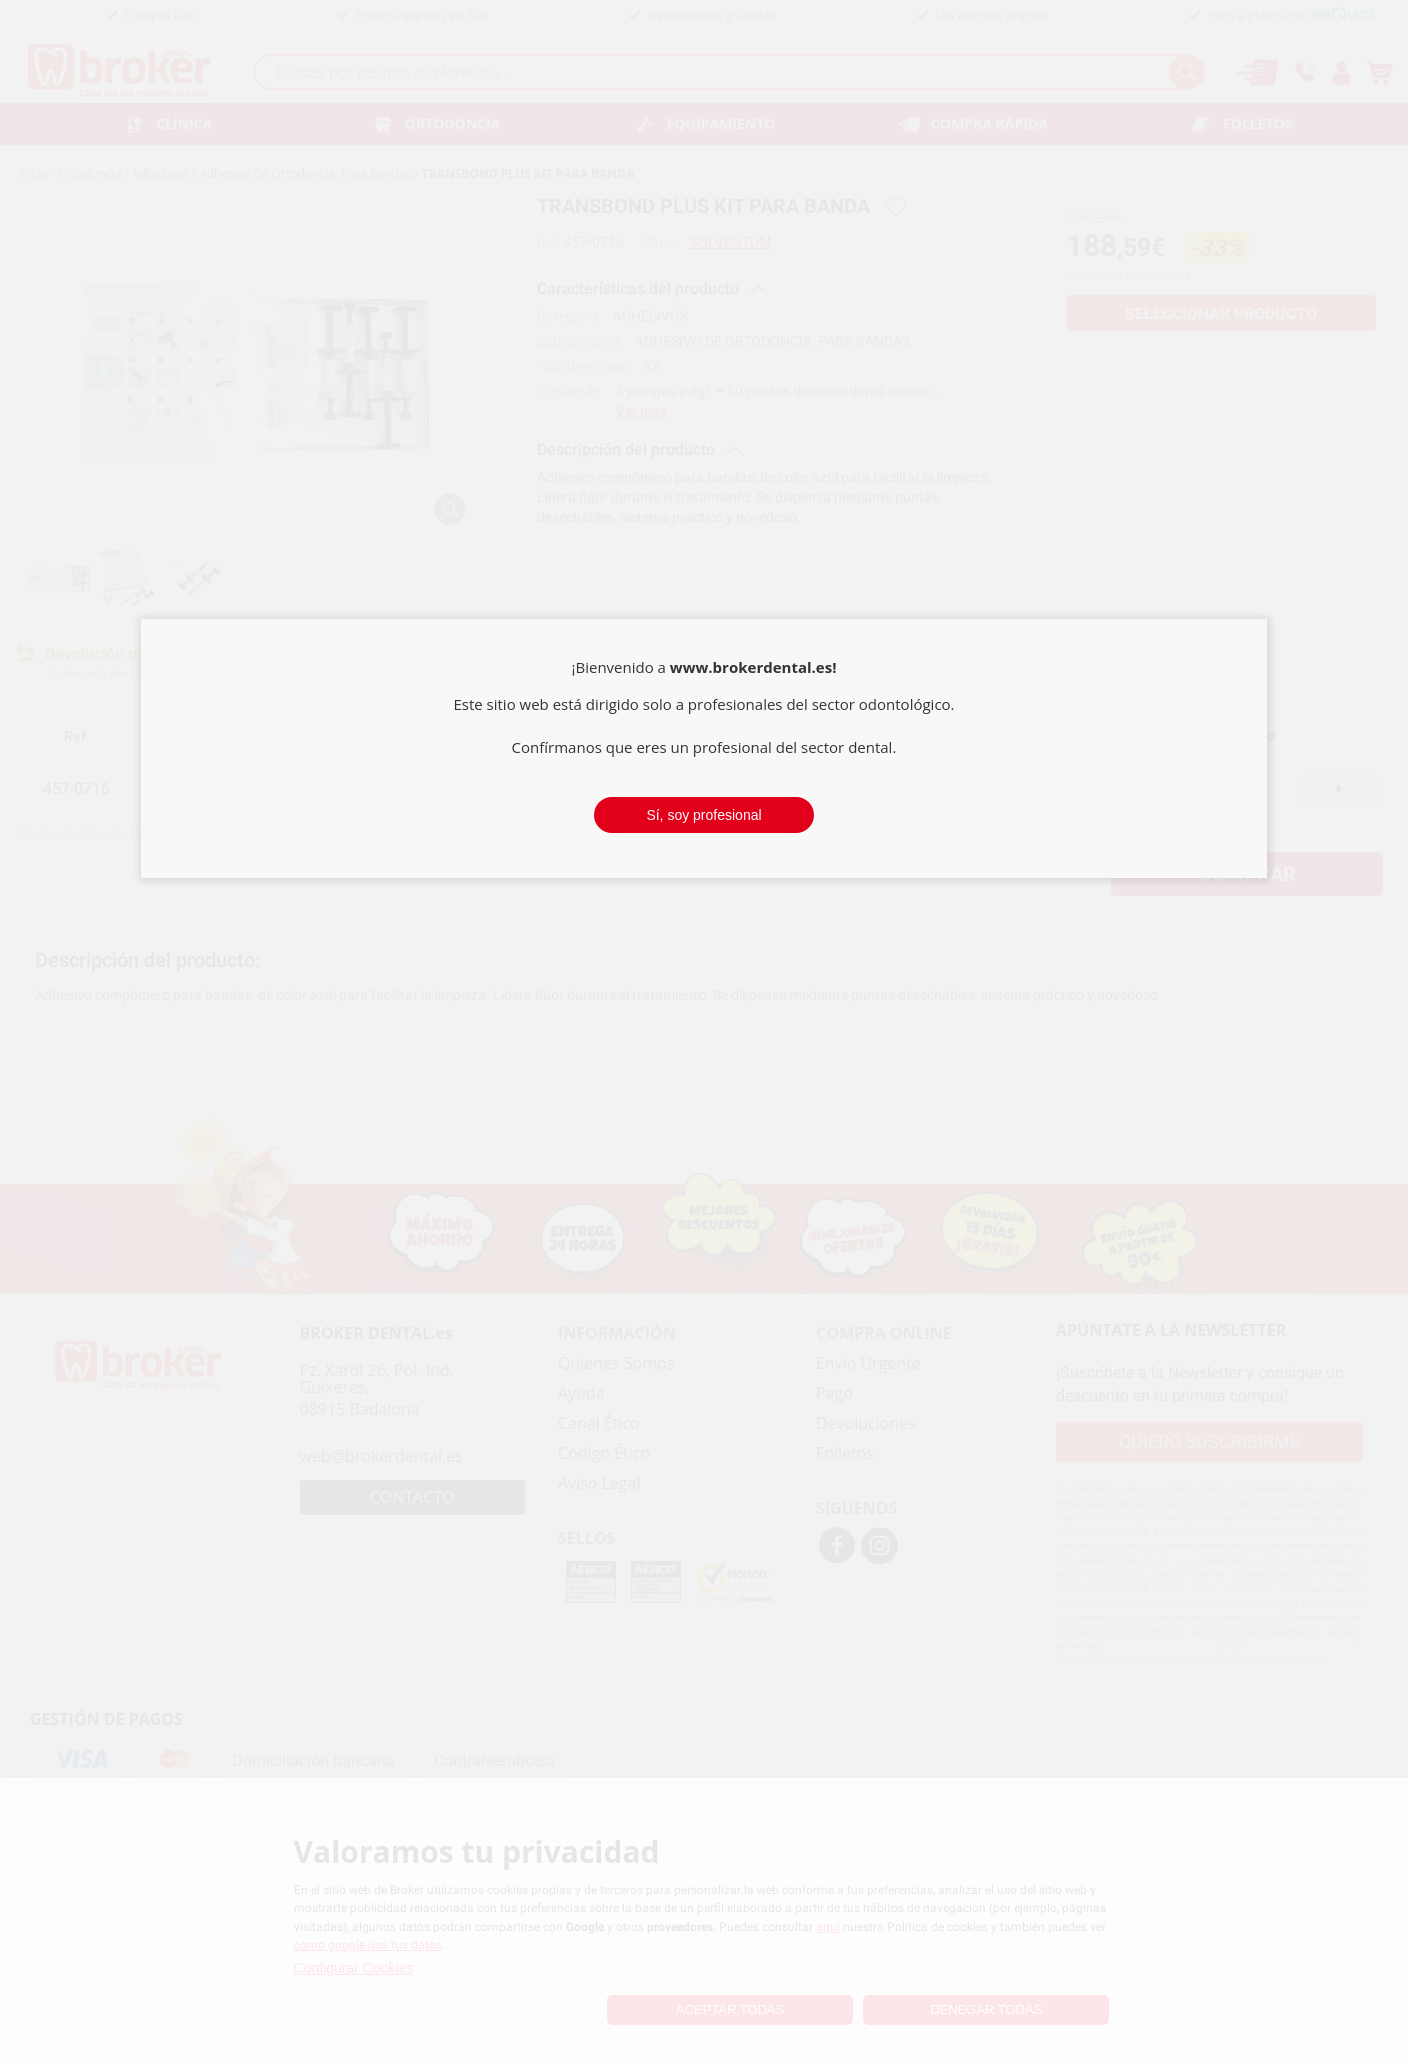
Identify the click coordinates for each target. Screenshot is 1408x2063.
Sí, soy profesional (703, 815)
